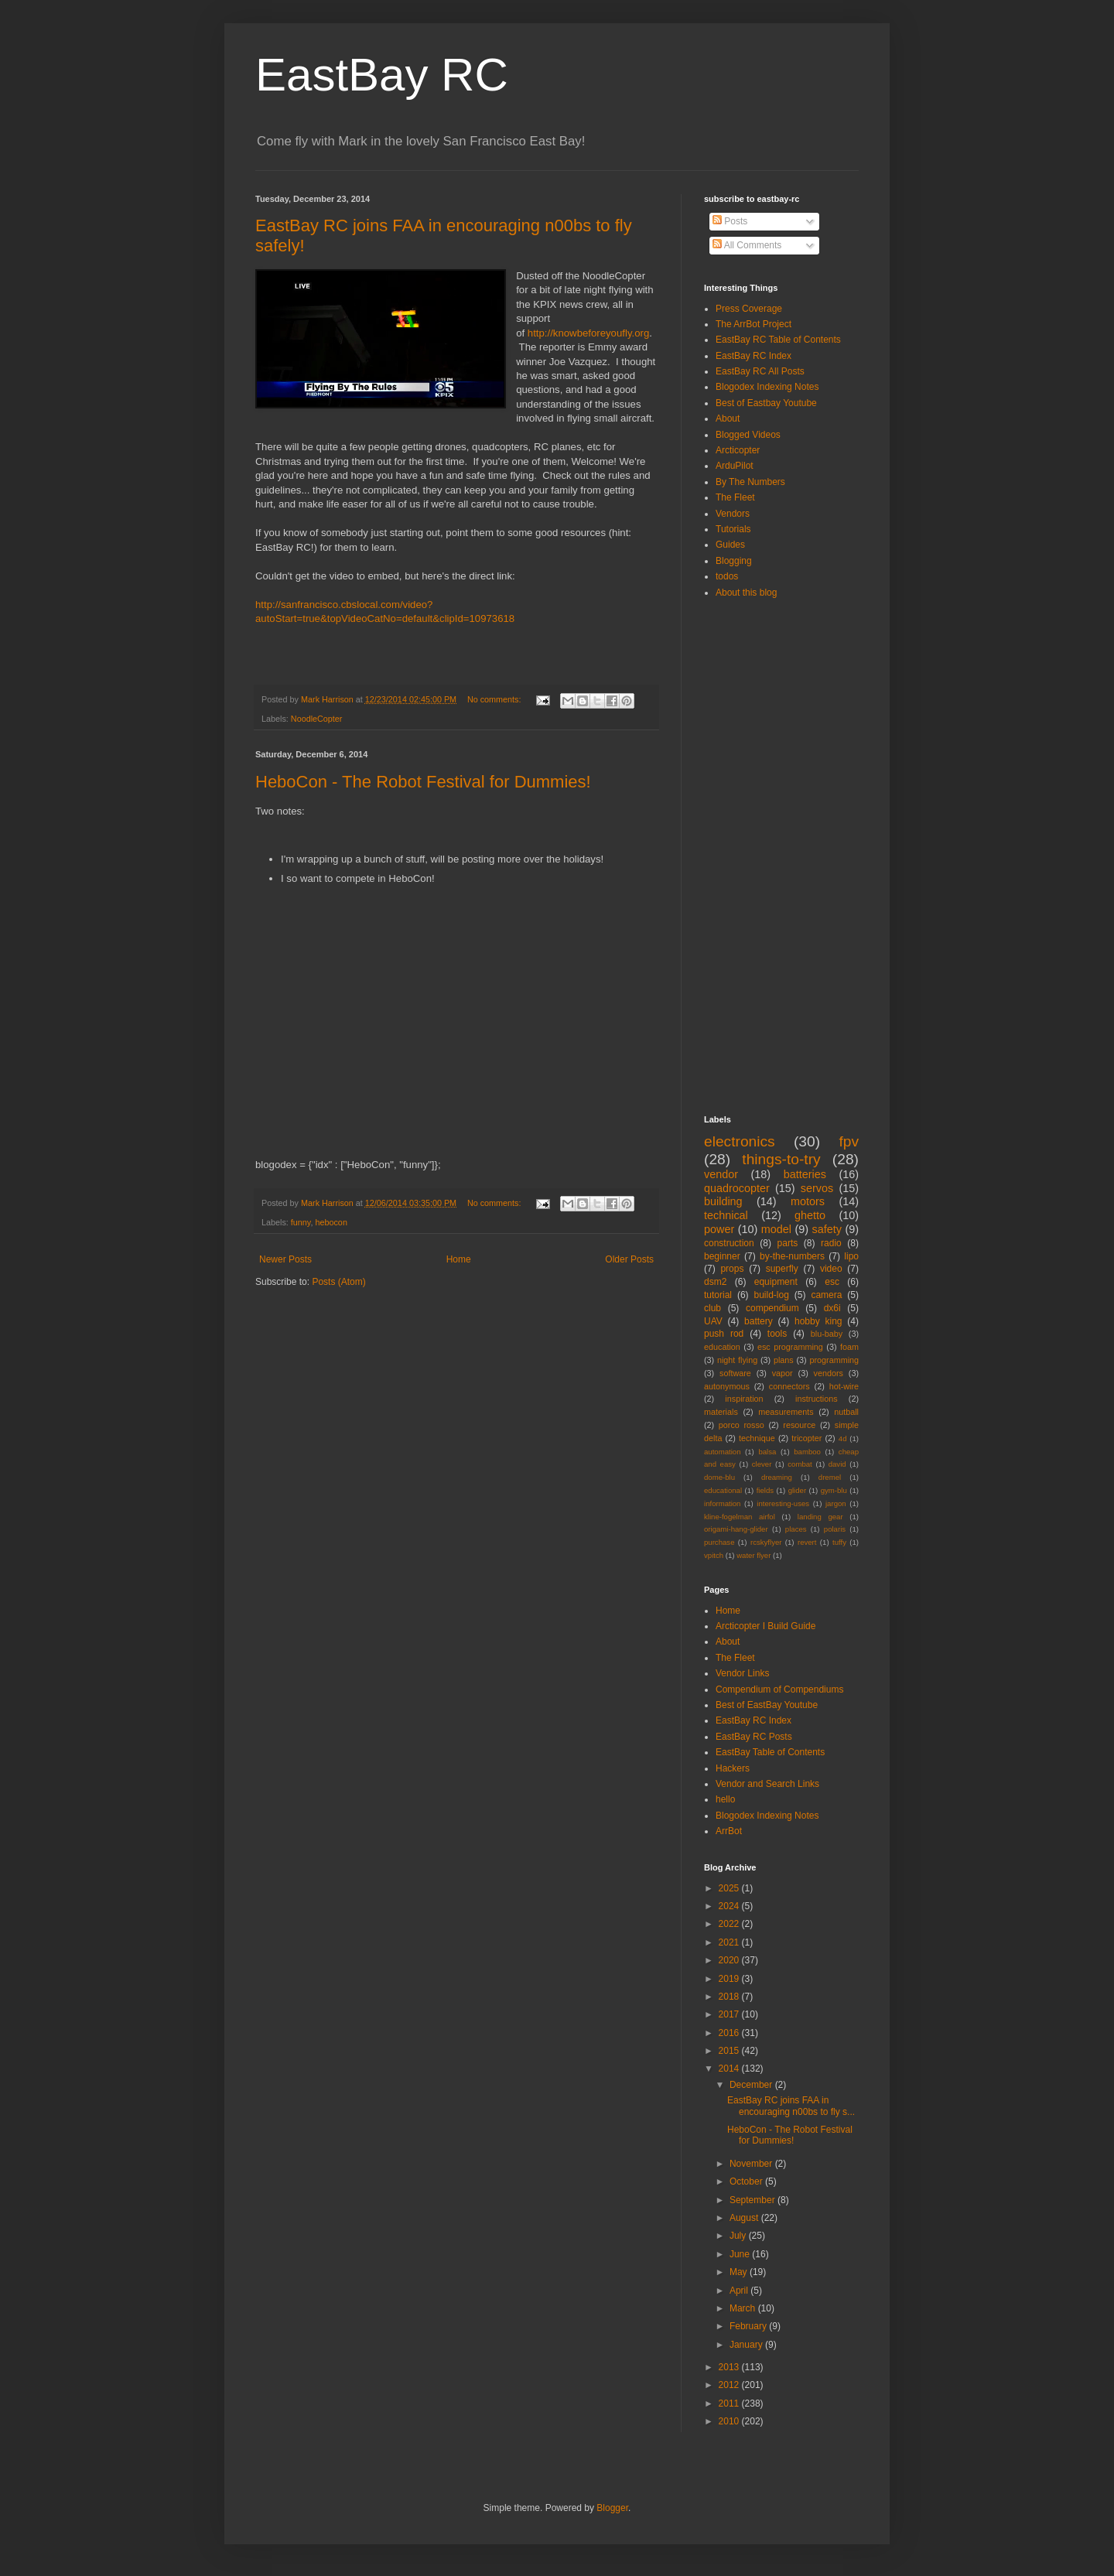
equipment (776, 1281)
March (744, 2308)
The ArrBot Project (753, 324)
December (752, 2084)
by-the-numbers (792, 1256)
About (728, 418)
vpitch (713, 1555)
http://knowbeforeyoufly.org (588, 333)
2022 (730, 1923)
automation (722, 1451)
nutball (846, 1411)
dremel (829, 1477)
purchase (719, 1542)
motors (808, 1201)
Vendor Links (742, 1673)
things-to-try (781, 1159)
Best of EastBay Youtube (767, 1705)
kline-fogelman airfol (739, 1516)
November (752, 2163)
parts (787, 1243)
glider (797, 1490)
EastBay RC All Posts (760, 371)
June (741, 2254)
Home (458, 1259)
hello (725, 1799)
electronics (739, 1141)
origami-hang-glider (736, 1529)
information (722, 1503)
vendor (721, 1174)
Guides (730, 544)
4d (843, 1438)
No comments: (495, 699)
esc (832, 1281)
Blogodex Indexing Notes (767, 386)
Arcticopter (738, 450)
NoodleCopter (317, 718)
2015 (730, 2050)
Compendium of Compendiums (779, 1689)
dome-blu (719, 1477)
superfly (782, 1268)
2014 (730, 2068)
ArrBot (729, 1831)
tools (777, 1333)
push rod (723, 1333)
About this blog (746, 592)
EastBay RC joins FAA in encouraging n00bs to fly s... (791, 2105)
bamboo (807, 1451)
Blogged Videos (748, 434)
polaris (835, 1529)
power (719, 1229)
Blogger (612, 2508)
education (722, 1346)
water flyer (753, 1555)
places (796, 1529)
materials (721, 1411)
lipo (851, 1256)
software (735, 1373)
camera (826, 1295)
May (740, 2272)
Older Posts (629, 1259)
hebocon (331, 1222)
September (753, 2200)
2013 (730, 2367)
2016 (730, 2033)
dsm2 (715, 1281)
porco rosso (741, 1425)
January (747, 2344)
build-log (771, 1295)
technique (757, 1438)
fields (765, 1490)
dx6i (832, 1308)
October (747, 2181)
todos (727, 576)
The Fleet (735, 497)
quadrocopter (737, 1188)
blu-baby (826, 1333)
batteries (805, 1174)
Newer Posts (285, 1259)
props (731, 1268)
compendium (772, 1308)
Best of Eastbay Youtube (766, 403)
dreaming (776, 1477)
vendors (828, 1373)
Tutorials (733, 529)
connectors (789, 1386)
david (837, 1464)
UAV (713, 1321)
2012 (730, 2385)
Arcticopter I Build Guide (765, 1626)
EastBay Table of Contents (770, 1752)
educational (723, 1490)
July (739, 2235)
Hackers (733, 1768)
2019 (730, 1978)
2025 (730, 1888)
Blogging (734, 560)
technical (726, 1215)
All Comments (746, 245)
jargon (835, 1503)
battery (758, 1321)
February (749, 2326)
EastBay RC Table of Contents (778, 339)
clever (762, 1464)
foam (849, 1346)
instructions (816, 1398)
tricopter (806, 1438)
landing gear (820, 1516)
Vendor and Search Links (767, 1783)
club (712, 1308)
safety (827, 1229)
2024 (730, 1906)
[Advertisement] (766, 856)
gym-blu (834, 1490)
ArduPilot (734, 465)
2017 (730, 2014)
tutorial (718, 1295)
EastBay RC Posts (754, 1736)
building (723, 1201)
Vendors (733, 513)
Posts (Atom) (338, 1281)
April (740, 2290)
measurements (785, 1411)
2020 (730, 1960)
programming (834, 1360)
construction (729, 1243)
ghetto (809, 1215)
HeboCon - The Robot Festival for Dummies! (423, 781)
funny (301, 1222)
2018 (730, 1996)
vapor (782, 1373)
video (831, 1268)
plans (784, 1360)
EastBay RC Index (753, 355)
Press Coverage (749, 308)
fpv (849, 1141)
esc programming (790, 1346)
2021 (730, 1942)
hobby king (818, 1321)
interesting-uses (783, 1503)
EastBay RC (381, 75)
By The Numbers (750, 482)
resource (799, 1425)
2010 (730, 2421)
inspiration (744, 1398)
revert (807, 1542)
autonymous (727, 1386)
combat (800, 1464)
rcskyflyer (766, 1542)
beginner (722, 1256)
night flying (737, 1360)
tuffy (839, 1542)
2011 (730, 2403)
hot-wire (844, 1386)
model (776, 1229)
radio (831, 1243)
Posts (729, 221)
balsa (767, 1451)
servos (817, 1188)
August (745, 2217)
